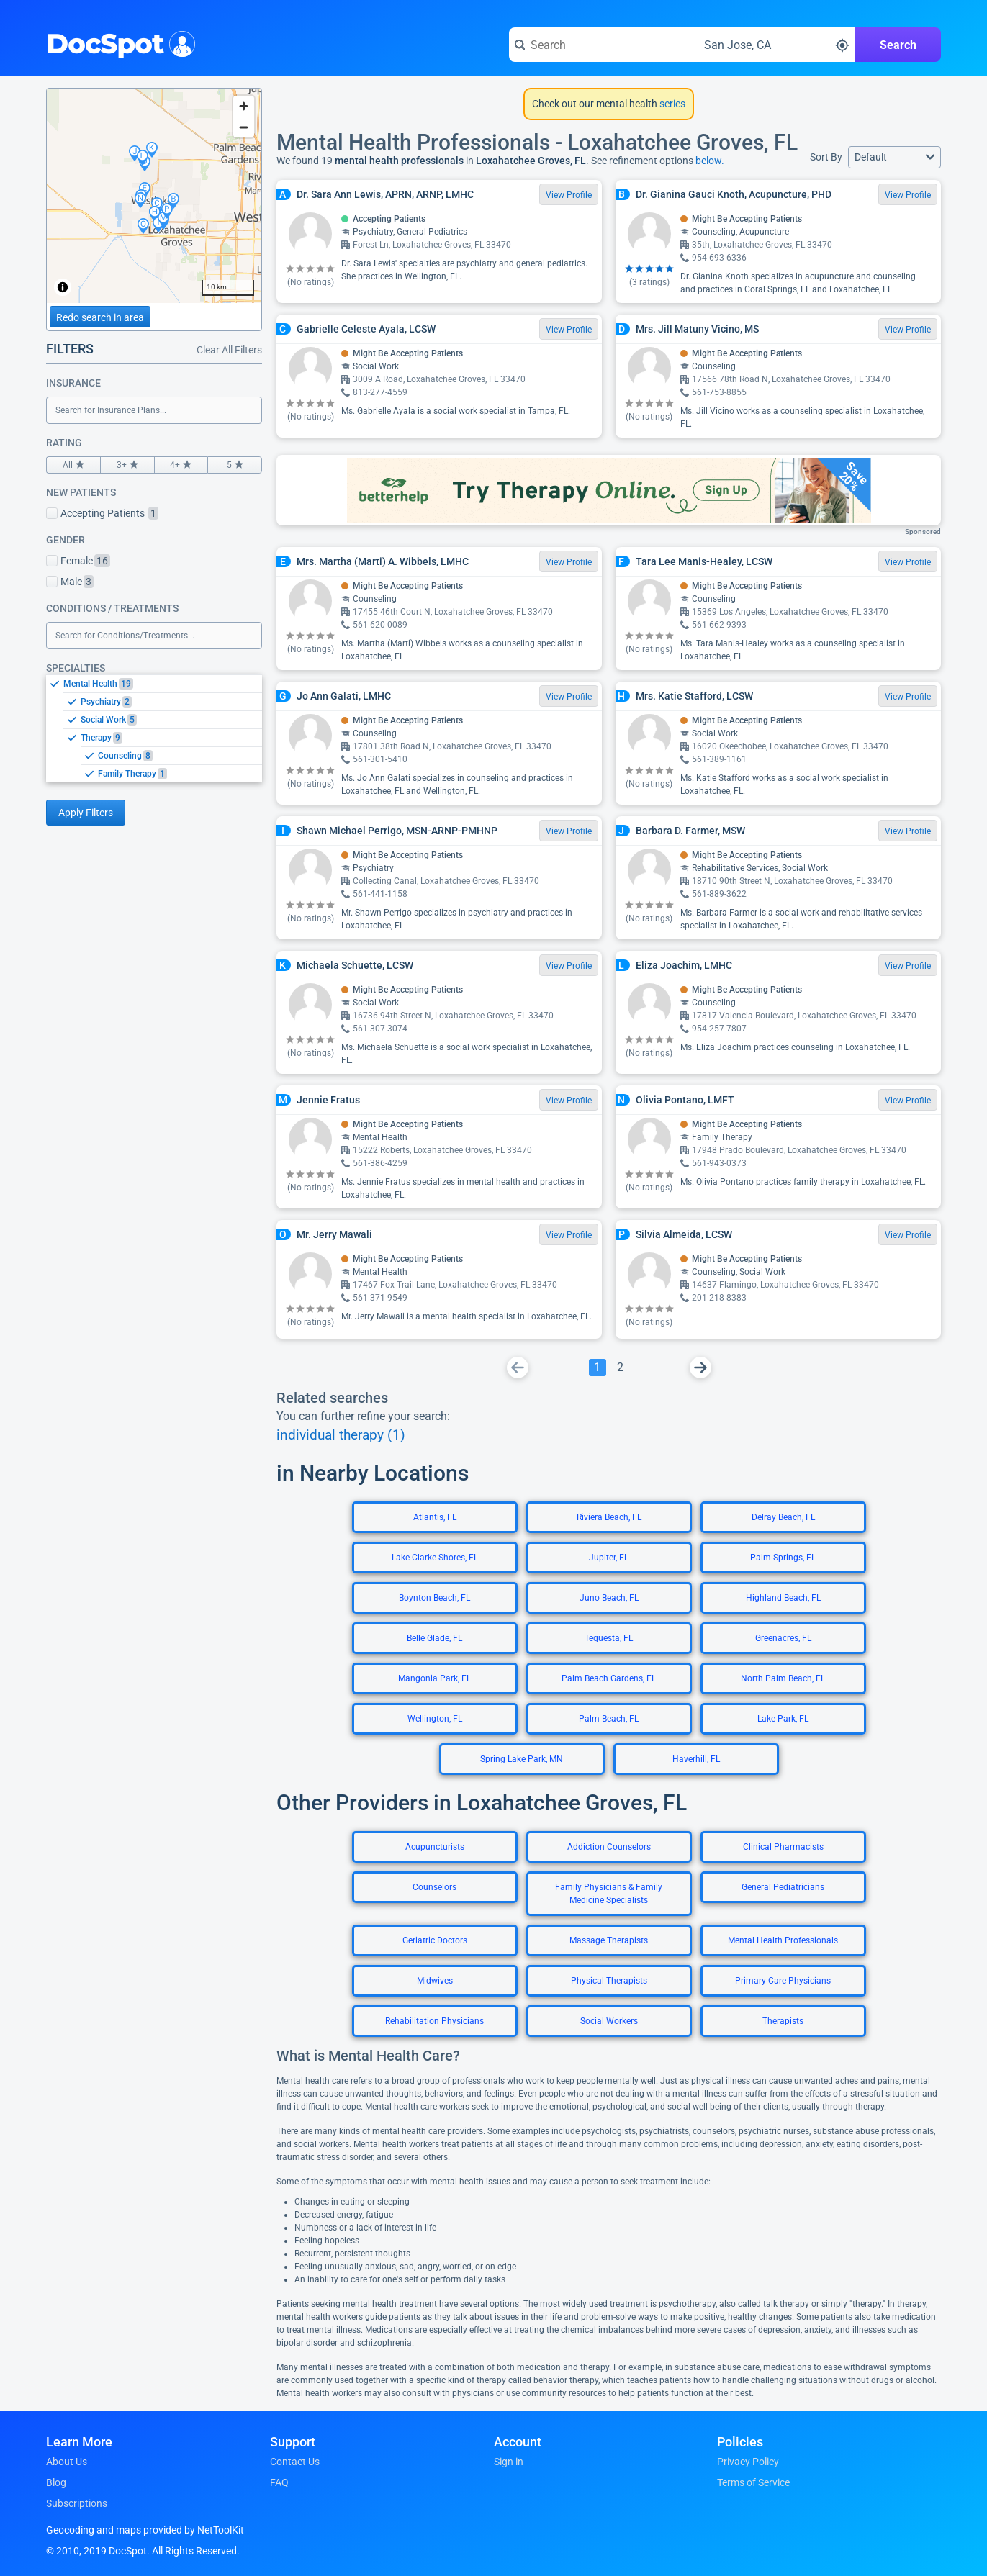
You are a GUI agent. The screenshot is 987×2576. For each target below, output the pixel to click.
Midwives (435, 1981)
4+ (181, 465)
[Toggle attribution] (62, 287)
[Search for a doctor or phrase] (595, 44)
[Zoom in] (243, 106)
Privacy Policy (748, 2461)
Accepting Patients (102, 513)
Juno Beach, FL (609, 1598)
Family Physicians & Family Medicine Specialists (608, 1893)
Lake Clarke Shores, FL (435, 1558)
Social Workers (609, 2021)
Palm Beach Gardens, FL (609, 1678)
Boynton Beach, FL (434, 1598)
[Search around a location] (768, 44)
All (73, 465)
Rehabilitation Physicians (434, 2021)
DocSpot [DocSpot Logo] (117, 42)
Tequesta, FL (609, 1638)
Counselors (434, 1887)
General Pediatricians (783, 1887)
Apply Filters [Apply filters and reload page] (85, 812)
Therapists (782, 2021)
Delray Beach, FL (783, 1517)
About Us (66, 2461)
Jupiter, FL (608, 1558)
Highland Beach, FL (783, 1598)
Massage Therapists (608, 1940)
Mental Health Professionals (783, 1940)
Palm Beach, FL (609, 1719)
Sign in (508, 2461)
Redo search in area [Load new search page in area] (100, 317)
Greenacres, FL (783, 1638)
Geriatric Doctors (434, 1940)
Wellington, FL (434, 1719)
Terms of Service (753, 2482)
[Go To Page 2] (620, 1367)
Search (898, 45)
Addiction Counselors (609, 1847)
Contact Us (295, 2461)
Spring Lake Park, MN (521, 1759)
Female (78, 560)
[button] (894, 157)
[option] (162, 683)
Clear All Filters (229, 350)
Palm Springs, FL (783, 1558)
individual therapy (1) (340, 1435)
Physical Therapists (609, 1981)
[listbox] (154, 728)
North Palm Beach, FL (783, 1678)
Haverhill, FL (696, 1759)
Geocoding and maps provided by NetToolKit (145, 2530)
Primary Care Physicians (783, 1981)
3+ (127, 465)
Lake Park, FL (782, 1719)
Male (70, 581)
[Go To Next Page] (700, 1367)
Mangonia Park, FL (434, 1678)
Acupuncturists (434, 1847)
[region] (154, 196)
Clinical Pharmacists (783, 1847)
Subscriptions (76, 2503)
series (671, 103)
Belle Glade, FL (434, 1638)
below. (709, 160)
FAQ (279, 2482)
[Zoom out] (243, 127)
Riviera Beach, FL (609, 1517)
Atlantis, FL (434, 1517)
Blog (56, 2482)
